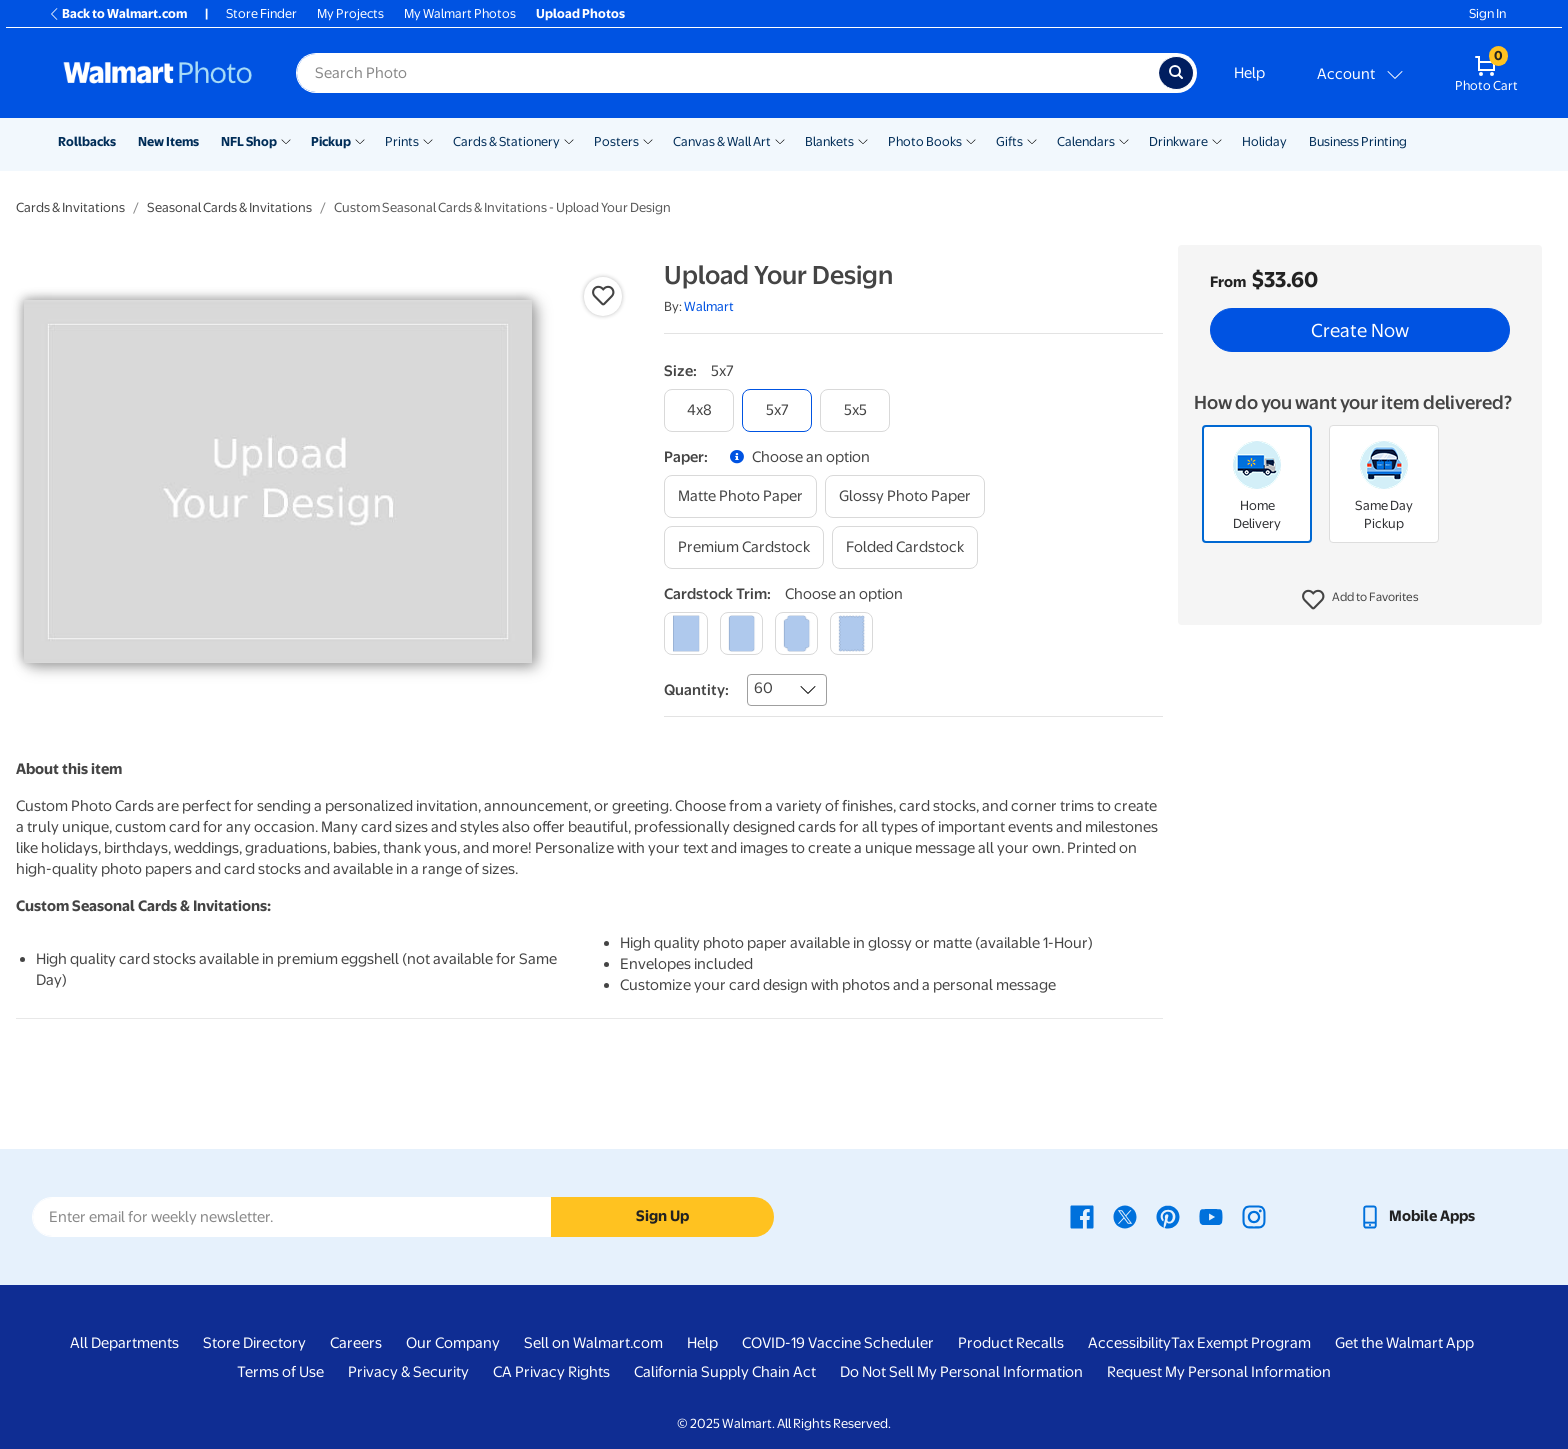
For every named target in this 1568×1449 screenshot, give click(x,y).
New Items (168, 141)
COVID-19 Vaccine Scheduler (838, 1343)
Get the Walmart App (1404, 1343)
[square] (685, 633)
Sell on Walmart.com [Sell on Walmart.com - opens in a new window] (593, 1343)
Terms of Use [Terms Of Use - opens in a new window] (280, 1372)
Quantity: (696, 690)
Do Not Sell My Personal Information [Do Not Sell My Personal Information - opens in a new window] (961, 1372)
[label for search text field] (727, 73)
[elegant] (796, 633)
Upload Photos (580, 13)
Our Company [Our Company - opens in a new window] (453, 1343)
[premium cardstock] (744, 547)
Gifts (1009, 141)
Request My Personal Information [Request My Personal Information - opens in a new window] (1219, 1372)
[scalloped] (851, 633)
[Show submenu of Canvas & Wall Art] (780, 140)
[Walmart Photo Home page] (158, 73)
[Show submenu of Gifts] (1032, 140)
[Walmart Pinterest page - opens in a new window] (1168, 1216)
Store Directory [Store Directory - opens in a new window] (254, 1343)
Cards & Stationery (506, 141)
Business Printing (1358, 141)
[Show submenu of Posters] (648, 140)
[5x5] (855, 410)
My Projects (350, 13)
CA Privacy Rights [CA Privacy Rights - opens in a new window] (551, 1372)
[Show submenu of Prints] (428, 140)
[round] (741, 633)
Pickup (331, 141)
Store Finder (261, 13)
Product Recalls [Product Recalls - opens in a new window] (1011, 1343)
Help (1249, 73)
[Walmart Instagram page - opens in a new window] (1254, 1216)
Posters (616, 141)
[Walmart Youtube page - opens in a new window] (1211, 1216)
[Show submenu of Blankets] (863, 140)
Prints (402, 141)
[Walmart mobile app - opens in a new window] (1416, 1216)
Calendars (1086, 141)
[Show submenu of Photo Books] (971, 140)
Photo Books (925, 141)
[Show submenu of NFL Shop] (286, 140)
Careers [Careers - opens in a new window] (356, 1343)
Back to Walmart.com (117, 13)
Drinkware (1178, 141)
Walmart (709, 306)
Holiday (1264, 141)
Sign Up (662, 1216)
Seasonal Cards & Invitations (229, 207)
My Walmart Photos (460, 13)
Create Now (1360, 330)
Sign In (1487, 13)
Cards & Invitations (70, 207)
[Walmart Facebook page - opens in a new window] (1082, 1216)
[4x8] (699, 410)
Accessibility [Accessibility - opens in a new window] (1129, 1343)
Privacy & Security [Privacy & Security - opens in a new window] (408, 1372)
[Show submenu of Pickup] (360, 140)
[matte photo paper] (740, 496)
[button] (1360, 600)
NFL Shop (249, 141)
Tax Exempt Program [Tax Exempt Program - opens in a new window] (1241, 1343)
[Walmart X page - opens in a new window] (1125, 1216)
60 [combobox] (763, 688)
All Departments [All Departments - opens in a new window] (124, 1343)
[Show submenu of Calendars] (1124, 140)
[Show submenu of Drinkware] (1217, 140)
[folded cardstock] (905, 547)
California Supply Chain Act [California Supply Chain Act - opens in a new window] (725, 1372)
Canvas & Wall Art (722, 141)
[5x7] (777, 410)
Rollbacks (87, 141)
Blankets (829, 141)
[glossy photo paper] (905, 496)
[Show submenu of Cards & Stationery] (569, 140)
